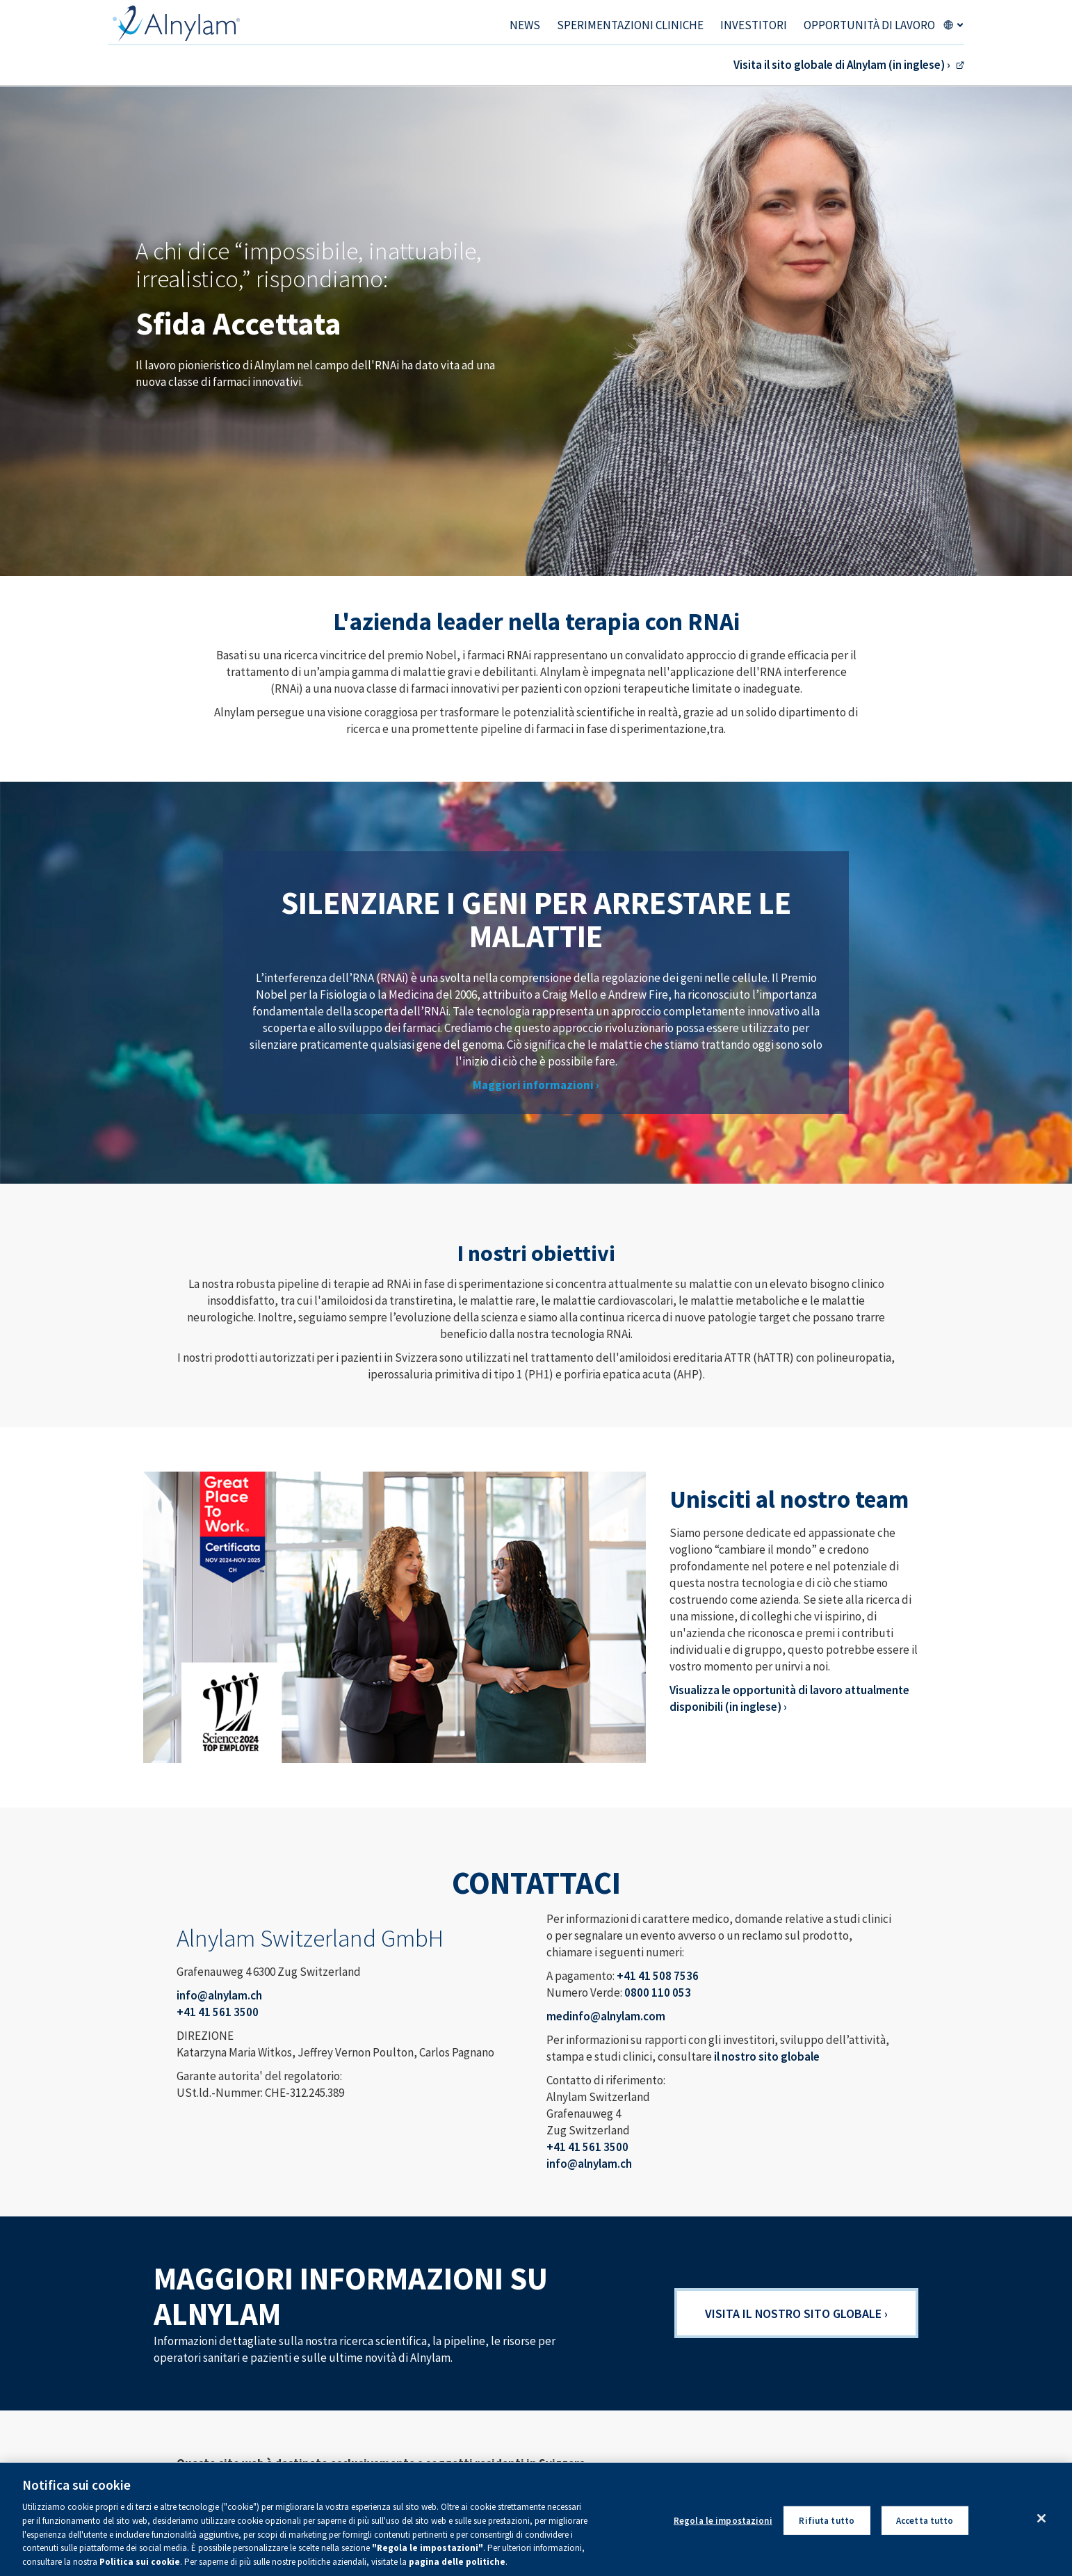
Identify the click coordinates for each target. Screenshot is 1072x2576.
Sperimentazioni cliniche (630, 25)
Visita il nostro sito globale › (796, 2313)
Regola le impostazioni (723, 2526)
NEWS (525, 25)
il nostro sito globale (767, 2056)
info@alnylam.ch (219, 1995)
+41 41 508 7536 (658, 1975)
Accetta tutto (925, 2526)
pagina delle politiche (457, 2568)
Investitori (753, 25)
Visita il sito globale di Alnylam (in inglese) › (841, 64)
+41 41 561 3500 (218, 2012)
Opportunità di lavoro (869, 25)
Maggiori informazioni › (536, 1085)
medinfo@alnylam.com (605, 2016)
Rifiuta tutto (826, 2526)
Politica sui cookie (139, 2568)
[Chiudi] (1041, 2524)
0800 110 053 (657, 1992)
